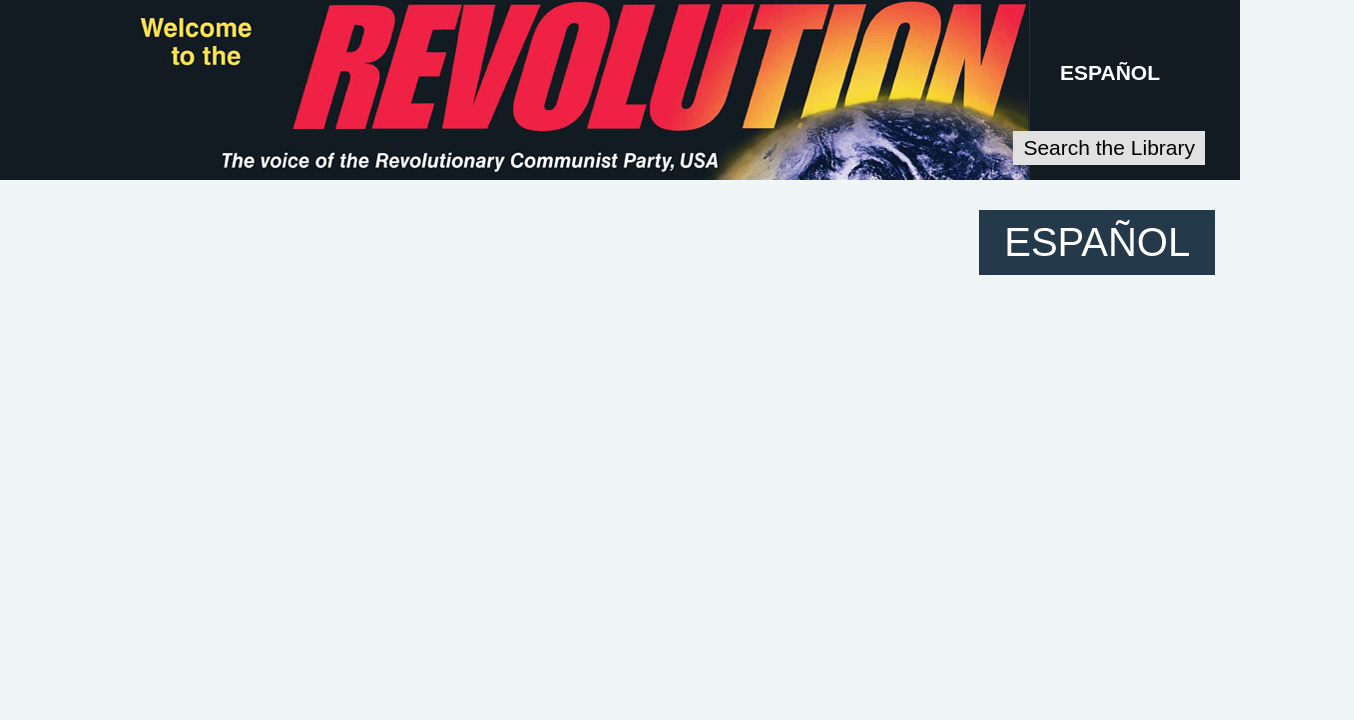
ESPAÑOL (1260, 71)
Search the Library (1249, 143)
